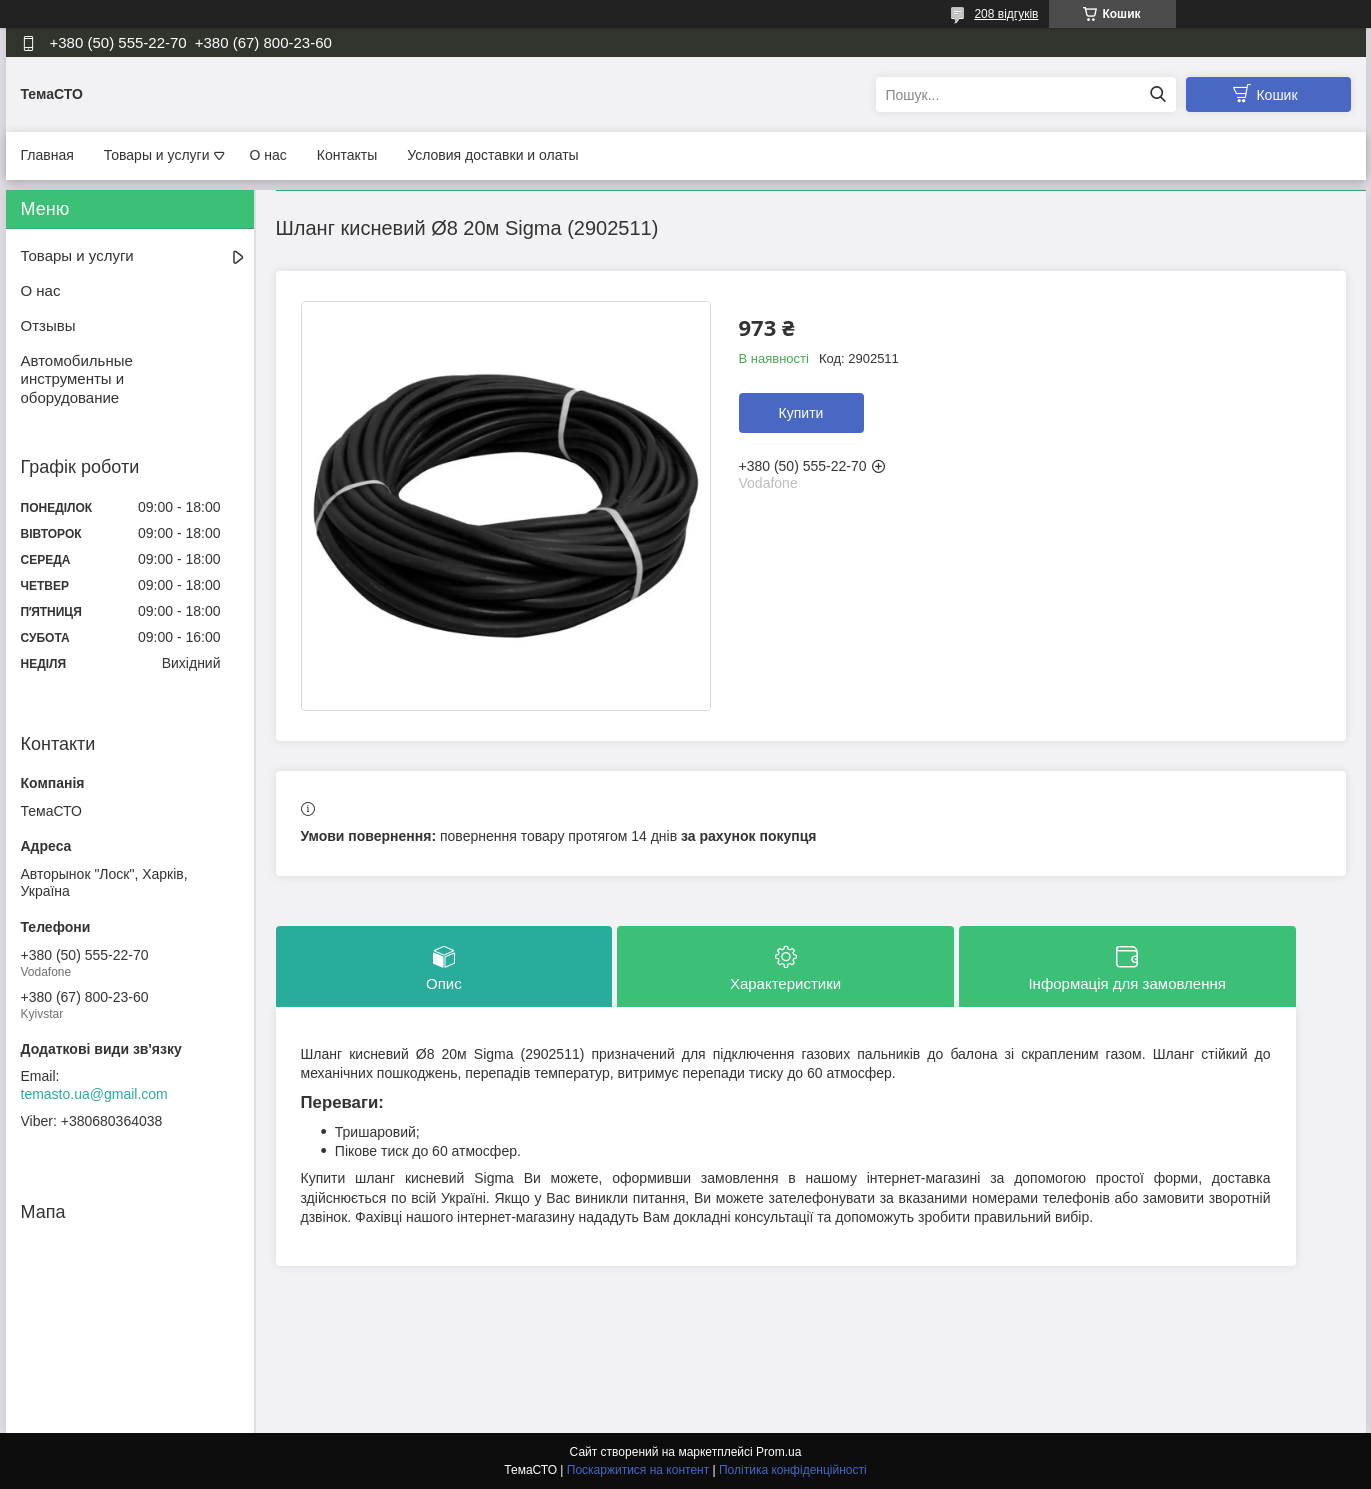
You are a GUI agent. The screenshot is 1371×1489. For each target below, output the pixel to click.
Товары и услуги (157, 155)
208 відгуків (1006, 14)
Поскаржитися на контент (638, 1470)
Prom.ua (778, 1452)
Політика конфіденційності (793, 1470)
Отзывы (48, 325)
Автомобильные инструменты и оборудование (77, 379)
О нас (268, 155)
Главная (47, 155)
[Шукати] (1158, 94)
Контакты (347, 155)
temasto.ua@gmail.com (94, 1094)
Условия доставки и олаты (492, 155)
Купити (801, 413)
